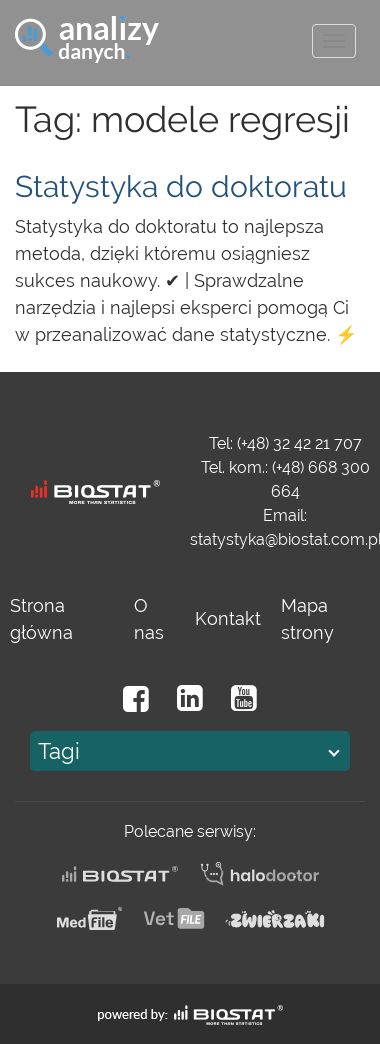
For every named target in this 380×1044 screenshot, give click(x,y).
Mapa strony (307, 619)
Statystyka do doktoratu (181, 186)
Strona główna (41, 619)
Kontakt (228, 618)
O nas (149, 619)
